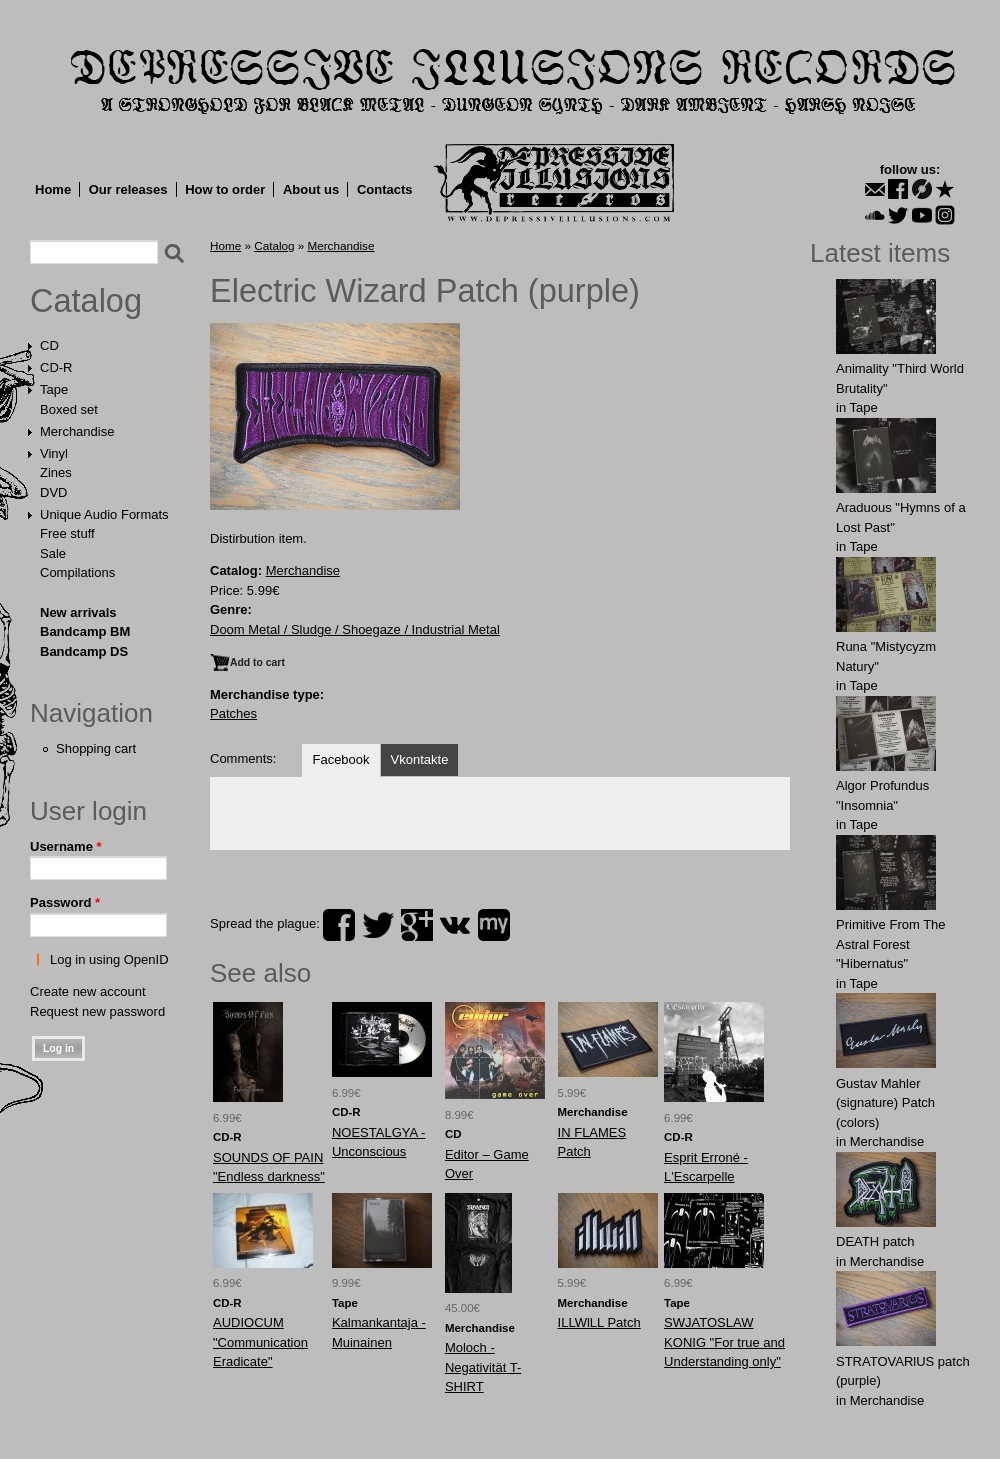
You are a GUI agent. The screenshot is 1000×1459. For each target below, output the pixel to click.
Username (66, 846)
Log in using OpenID (109, 959)
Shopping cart (96, 748)
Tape (54, 389)
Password (65, 902)
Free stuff (67, 533)
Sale (53, 553)
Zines (56, 472)
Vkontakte (420, 759)
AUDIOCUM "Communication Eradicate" (260, 1342)
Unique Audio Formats (104, 514)
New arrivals (78, 612)
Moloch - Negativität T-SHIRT (483, 1367)
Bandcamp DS (84, 651)
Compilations (77, 572)
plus (417, 925)
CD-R (56, 367)
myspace (494, 925)
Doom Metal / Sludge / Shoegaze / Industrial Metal (355, 629)
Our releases (128, 189)
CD (49, 345)
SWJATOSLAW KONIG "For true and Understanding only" (724, 1342)
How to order (225, 189)
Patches (233, 713)
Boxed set (69, 409)
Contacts (385, 189)
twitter (378, 925)
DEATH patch (875, 1241)
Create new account (88, 991)
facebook (339, 925)
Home (53, 189)
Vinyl (54, 453)
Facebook (340, 759)
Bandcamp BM (85, 631)
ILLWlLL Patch (599, 1322)
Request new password (97, 1011)
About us (311, 189)
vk (455, 925)
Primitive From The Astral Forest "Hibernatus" (891, 944)
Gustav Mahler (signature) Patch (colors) (885, 1103)
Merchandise (77, 431)
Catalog (86, 301)
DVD (53, 492)
